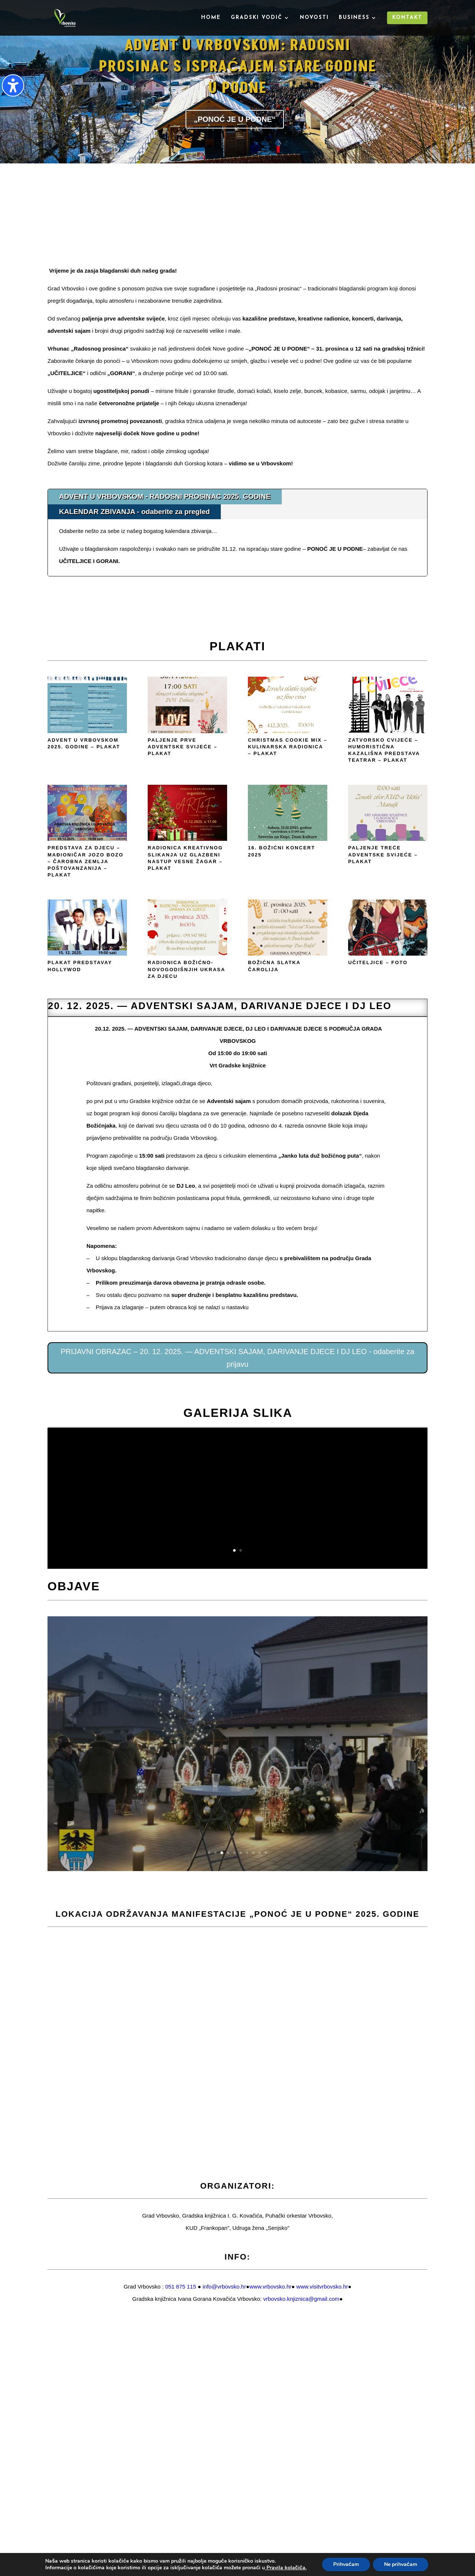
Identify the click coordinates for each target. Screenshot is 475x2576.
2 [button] (240, 1550)
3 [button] (221, 1852)
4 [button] (228, 1852)
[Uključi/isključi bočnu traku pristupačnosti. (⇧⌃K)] (13, 85)
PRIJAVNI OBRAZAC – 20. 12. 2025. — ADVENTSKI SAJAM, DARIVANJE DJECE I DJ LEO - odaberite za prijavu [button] (238, 1357)
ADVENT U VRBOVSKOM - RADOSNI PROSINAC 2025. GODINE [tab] (165, 496)
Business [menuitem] (354, 17)
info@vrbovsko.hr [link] (224, 2286)
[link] (270, 2286)
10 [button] (266, 1852)
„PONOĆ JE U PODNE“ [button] (234, 119)
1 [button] (234, 1550)
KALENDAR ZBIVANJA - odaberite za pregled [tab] (134, 511)
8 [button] (253, 1852)
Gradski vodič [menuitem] (256, 17)
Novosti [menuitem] (314, 17)
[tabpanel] (237, 547)
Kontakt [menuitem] (407, 17)
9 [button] (259, 1852)
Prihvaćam (346, 2564)
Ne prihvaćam (400, 2564)
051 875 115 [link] (180, 2286)
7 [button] (247, 1852)
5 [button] (234, 1852)
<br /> (237, 222)
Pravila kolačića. (286, 2567)
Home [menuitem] (211, 17)
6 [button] (240, 1852)
